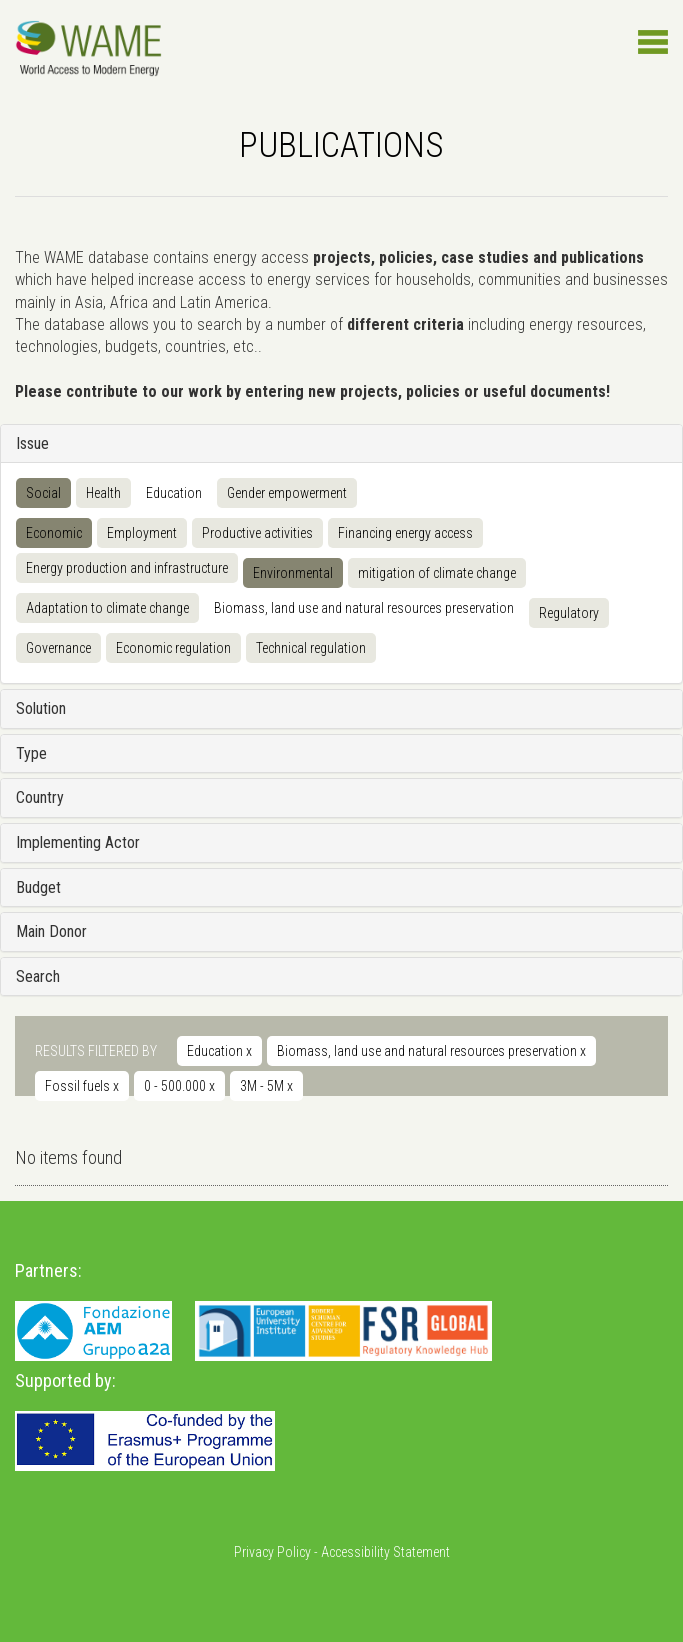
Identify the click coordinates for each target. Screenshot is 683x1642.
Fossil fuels (82, 1086)
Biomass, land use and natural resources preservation (364, 608)
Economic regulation (173, 648)
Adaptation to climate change (107, 608)
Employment (142, 533)
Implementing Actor (78, 842)
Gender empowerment (287, 493)
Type (31, 753)
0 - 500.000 (179, 1086)
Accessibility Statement (385, 1552)
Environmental (293, 573)
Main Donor (51, 931)
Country (40, 797)
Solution (41, 708)
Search (38, 976)
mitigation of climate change (437, 573)
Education (174, 493)
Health (103, 493)
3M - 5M (266, 1086)
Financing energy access (405, 533)
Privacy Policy (272, 1552)
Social (43, 493)
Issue (32, 443)
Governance (58, 648)
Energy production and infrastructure (127, 568)
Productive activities (257, 533)
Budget (38, 887)
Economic (54, 533)
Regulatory (569, 613)
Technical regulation (311, 648)
